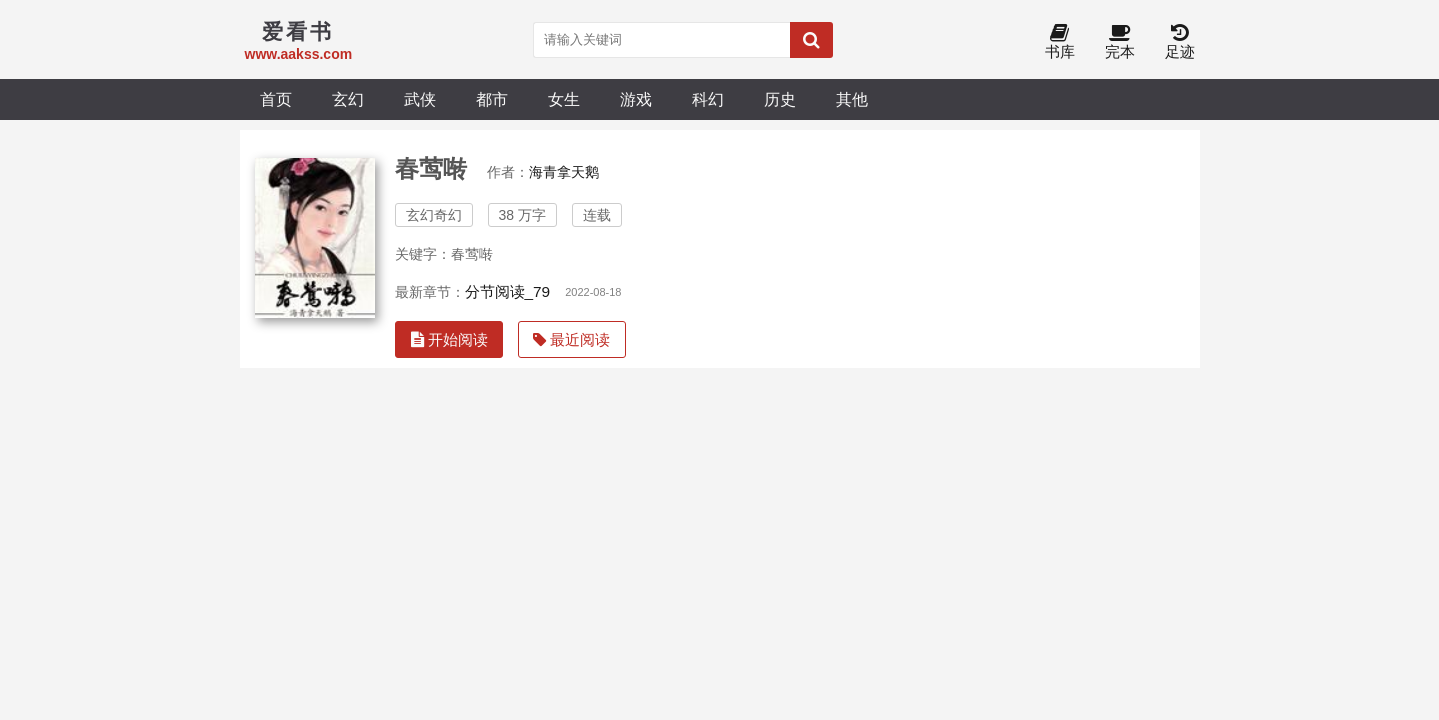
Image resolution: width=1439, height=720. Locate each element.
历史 (780, 99)
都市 (492, 99)
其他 (852, 99)
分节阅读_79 (508, 291)
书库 (1060, 42)
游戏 (636, 99)
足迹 (1180, 42)
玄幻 (348, 99)
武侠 (420, 99)
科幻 (708, 99)
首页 (276, 99)
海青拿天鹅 (564, 172)
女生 (564, 99)
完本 (1120, 42)
